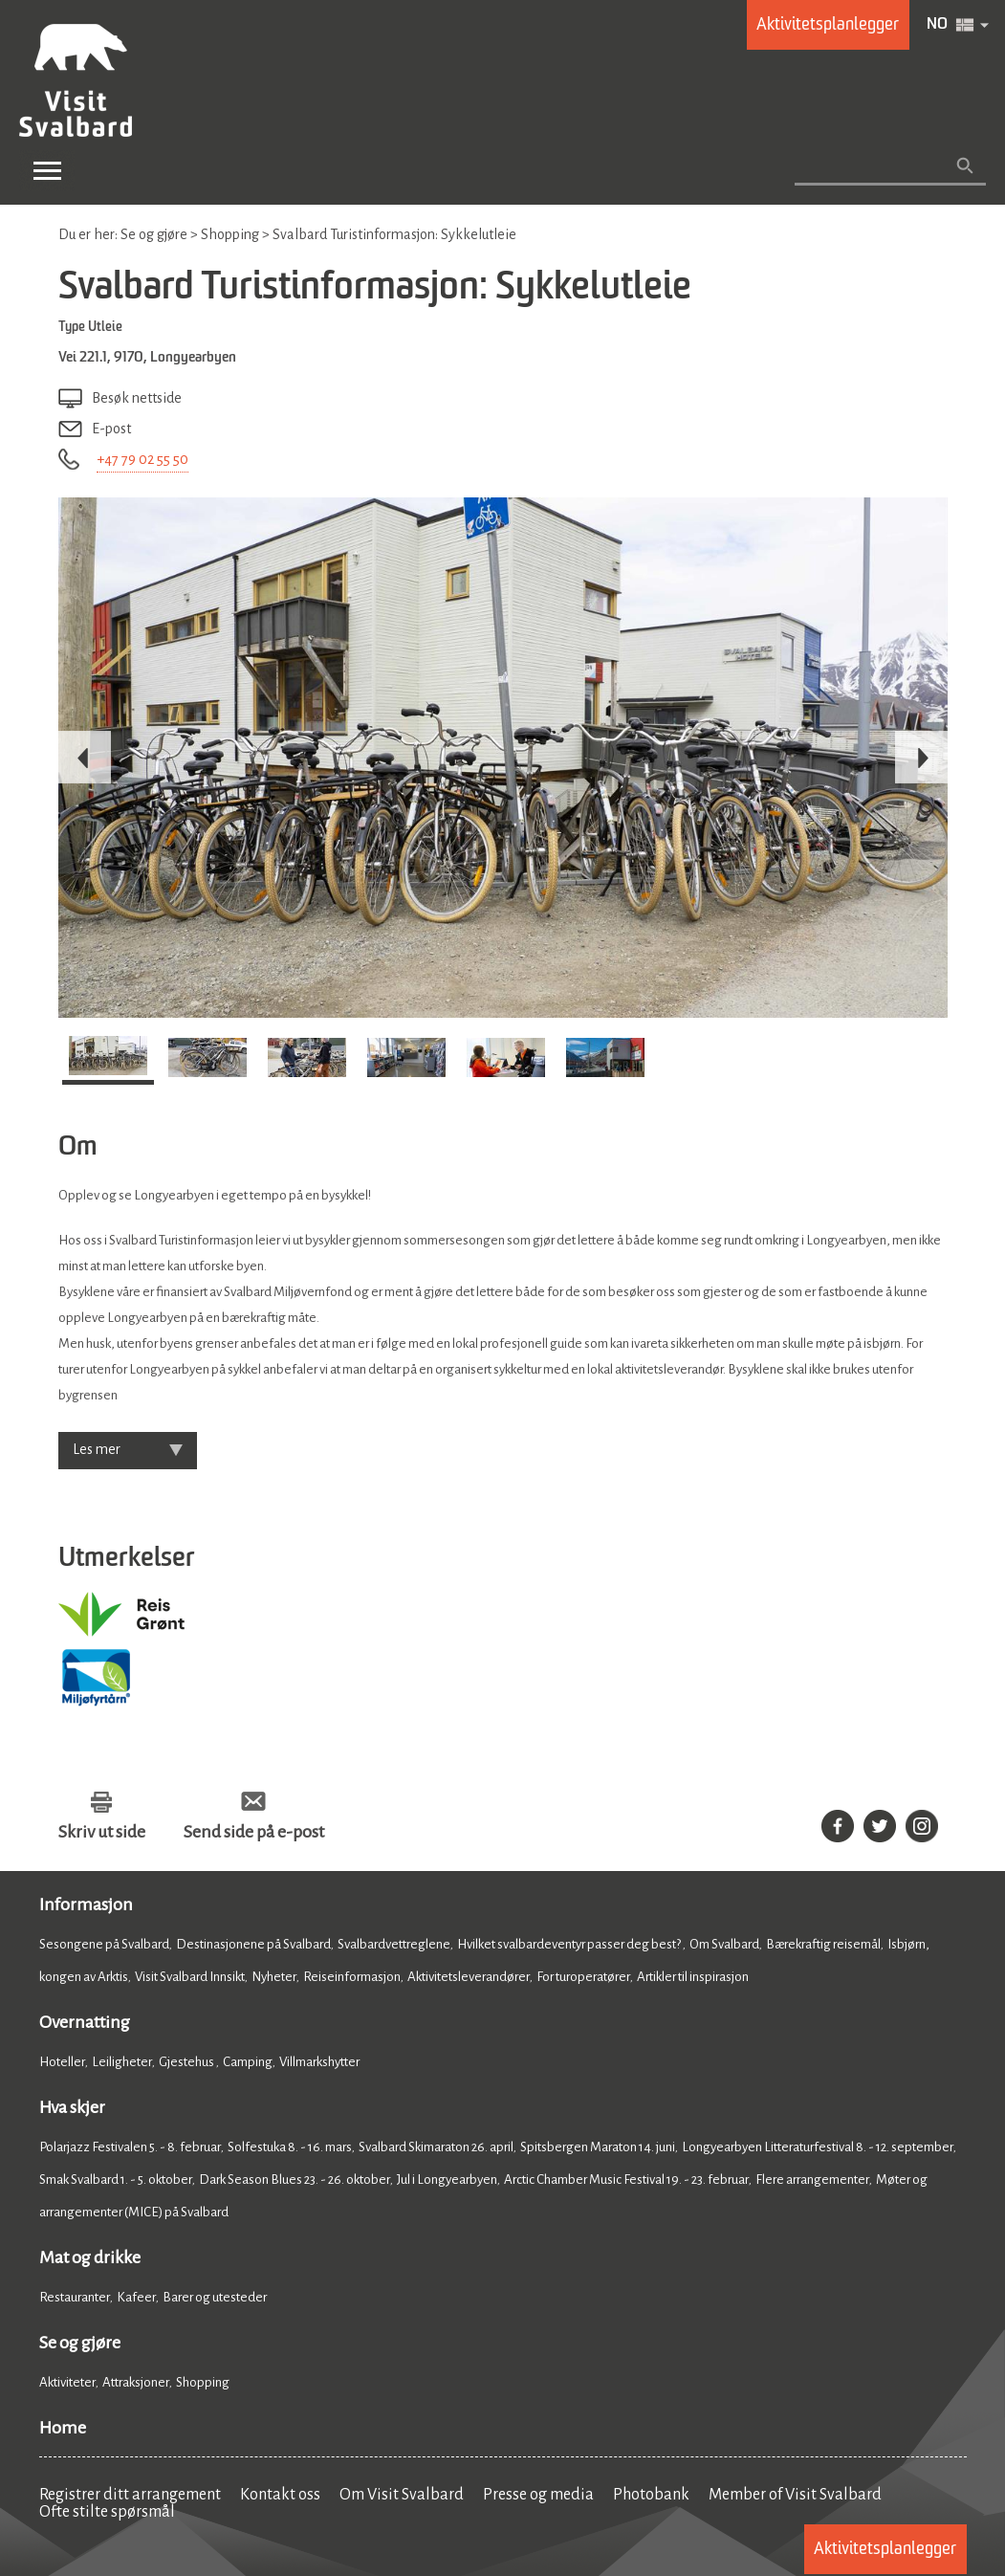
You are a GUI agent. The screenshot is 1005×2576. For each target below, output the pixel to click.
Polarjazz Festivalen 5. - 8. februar (130, 2147)
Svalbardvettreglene (394, 1944)
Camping (248, 2062)
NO (937, 25)
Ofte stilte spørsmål (107, 2512)
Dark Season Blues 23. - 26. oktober (294, 2179)
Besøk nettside (137, 398)
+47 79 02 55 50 (142, 459)
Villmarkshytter (319, 2062)
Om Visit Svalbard (401, 2494)
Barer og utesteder (215, 2297)
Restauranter (74, 2297)
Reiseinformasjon (352, 1977)
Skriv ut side (101, 1831)
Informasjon (86, 1904)
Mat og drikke (90, 2257)
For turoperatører (583, 1977)
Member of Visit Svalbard (795, 2494)
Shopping (203, 2382)
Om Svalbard (724, 1944)
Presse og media (538, 2494)
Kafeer (136, 2297)
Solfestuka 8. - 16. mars (290, 2147)
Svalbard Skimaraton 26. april (436, 2147)
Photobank (651, 2494)
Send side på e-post (254, 1831)
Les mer (96, 1449)
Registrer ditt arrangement (130, 2494)
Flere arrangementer (812, 2179)
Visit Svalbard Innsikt (190, 1977)
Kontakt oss (280, 2494)
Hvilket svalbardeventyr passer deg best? (570, 1944)
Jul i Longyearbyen (447, 2179)
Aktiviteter (67, 2382)
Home (62, 2427)
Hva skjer (72, 2107)
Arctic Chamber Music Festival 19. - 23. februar (626, 2179)
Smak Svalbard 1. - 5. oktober (115, 2179)
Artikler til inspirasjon (693, 1977)
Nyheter (273, 1977)
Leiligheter (122, 2062)
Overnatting (84, 2022)
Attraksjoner (135, 2382)
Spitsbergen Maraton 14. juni (597, 2147)
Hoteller (62, 2062)
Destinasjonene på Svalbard (253, 1944)
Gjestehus (187, 2062)
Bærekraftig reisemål (823, 1944)
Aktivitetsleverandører (468, 1977)
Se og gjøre (79, 2342)
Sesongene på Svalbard (104, 1944)
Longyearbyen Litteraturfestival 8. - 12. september (817, 2147)
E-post (111, 428)
